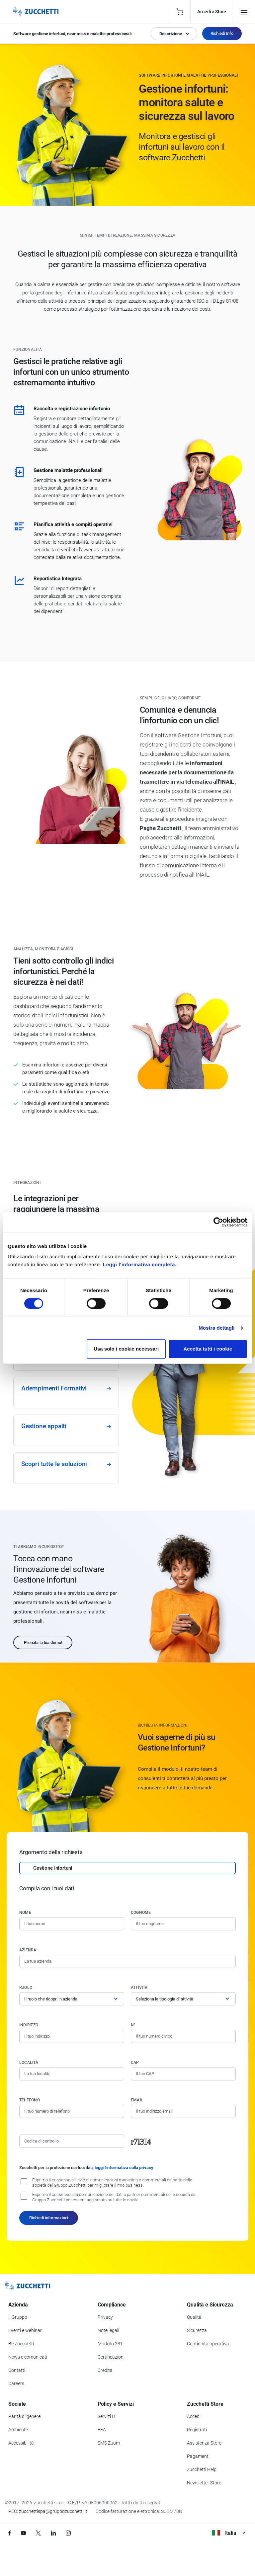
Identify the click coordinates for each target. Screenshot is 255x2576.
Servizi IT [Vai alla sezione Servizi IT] (107, 2416)
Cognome (141, 1912)
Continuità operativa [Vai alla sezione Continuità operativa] (208, 2343)
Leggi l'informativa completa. (139, 1264)
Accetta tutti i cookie (208, 1349)
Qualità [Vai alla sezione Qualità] (194, 2317)
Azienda (28, 1950)
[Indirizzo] (71, 2036)
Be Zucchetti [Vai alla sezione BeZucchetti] (21, 2343)
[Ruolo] (71, 1998)
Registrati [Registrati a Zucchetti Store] (197, 2429)
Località (28, 2062)
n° (133, 2025)
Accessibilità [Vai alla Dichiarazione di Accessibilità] (21, 2443)
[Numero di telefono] (71, 2111)
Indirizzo (28, 2025)
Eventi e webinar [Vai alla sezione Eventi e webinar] (25, 2330)
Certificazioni (111, 2357)
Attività (139, 1987)
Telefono (29, 2100)
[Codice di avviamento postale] (183, 2073)
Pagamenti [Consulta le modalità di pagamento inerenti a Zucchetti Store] (198, 2456)
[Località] (71, 2073)
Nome (25, 1912)
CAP (135, 2062)
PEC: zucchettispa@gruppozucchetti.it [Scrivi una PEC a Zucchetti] (47, 2511)
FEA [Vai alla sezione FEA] (102, 2429)
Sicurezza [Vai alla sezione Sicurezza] (197, 2330)
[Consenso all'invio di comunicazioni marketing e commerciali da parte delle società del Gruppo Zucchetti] (24, 2181)
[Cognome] (183, 1923)
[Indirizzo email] (183, 2111)
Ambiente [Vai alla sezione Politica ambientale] (18, 2429)
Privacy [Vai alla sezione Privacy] (105, 2317)
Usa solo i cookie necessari (126, 1349)
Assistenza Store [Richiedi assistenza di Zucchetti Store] (204, 2443)
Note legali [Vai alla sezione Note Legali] (108, 2330)
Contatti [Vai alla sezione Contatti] (16, 2370)
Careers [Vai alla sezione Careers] (16, 2383)
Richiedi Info (222, 33)
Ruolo (25, 1987)
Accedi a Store (211, 11)
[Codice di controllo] (71, 2141)
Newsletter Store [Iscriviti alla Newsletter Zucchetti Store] (204, 2482)
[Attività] (183, 1998)
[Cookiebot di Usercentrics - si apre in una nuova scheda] (218, 1222)
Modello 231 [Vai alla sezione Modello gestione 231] (110, 2343)
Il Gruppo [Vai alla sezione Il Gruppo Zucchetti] (17, 2317)
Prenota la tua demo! (43, 1642)
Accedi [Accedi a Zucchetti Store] (194, 2416)
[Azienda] (127, 1961)
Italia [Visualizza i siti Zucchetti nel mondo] (228, 2533)
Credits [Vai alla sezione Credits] (105, 2370)
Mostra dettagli (216, 1328)
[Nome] (71, 1923)
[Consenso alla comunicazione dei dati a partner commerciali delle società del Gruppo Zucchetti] (24, 2196)
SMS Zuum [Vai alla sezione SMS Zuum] (109, 2443)
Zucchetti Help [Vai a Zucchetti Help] (201, 2469)
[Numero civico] (183, 2036)
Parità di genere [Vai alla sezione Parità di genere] (24, 2416)
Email (137, 2100)
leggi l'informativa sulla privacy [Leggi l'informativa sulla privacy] (124, 2167)
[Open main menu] (244, 11)
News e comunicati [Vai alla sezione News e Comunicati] (27, 2357)
